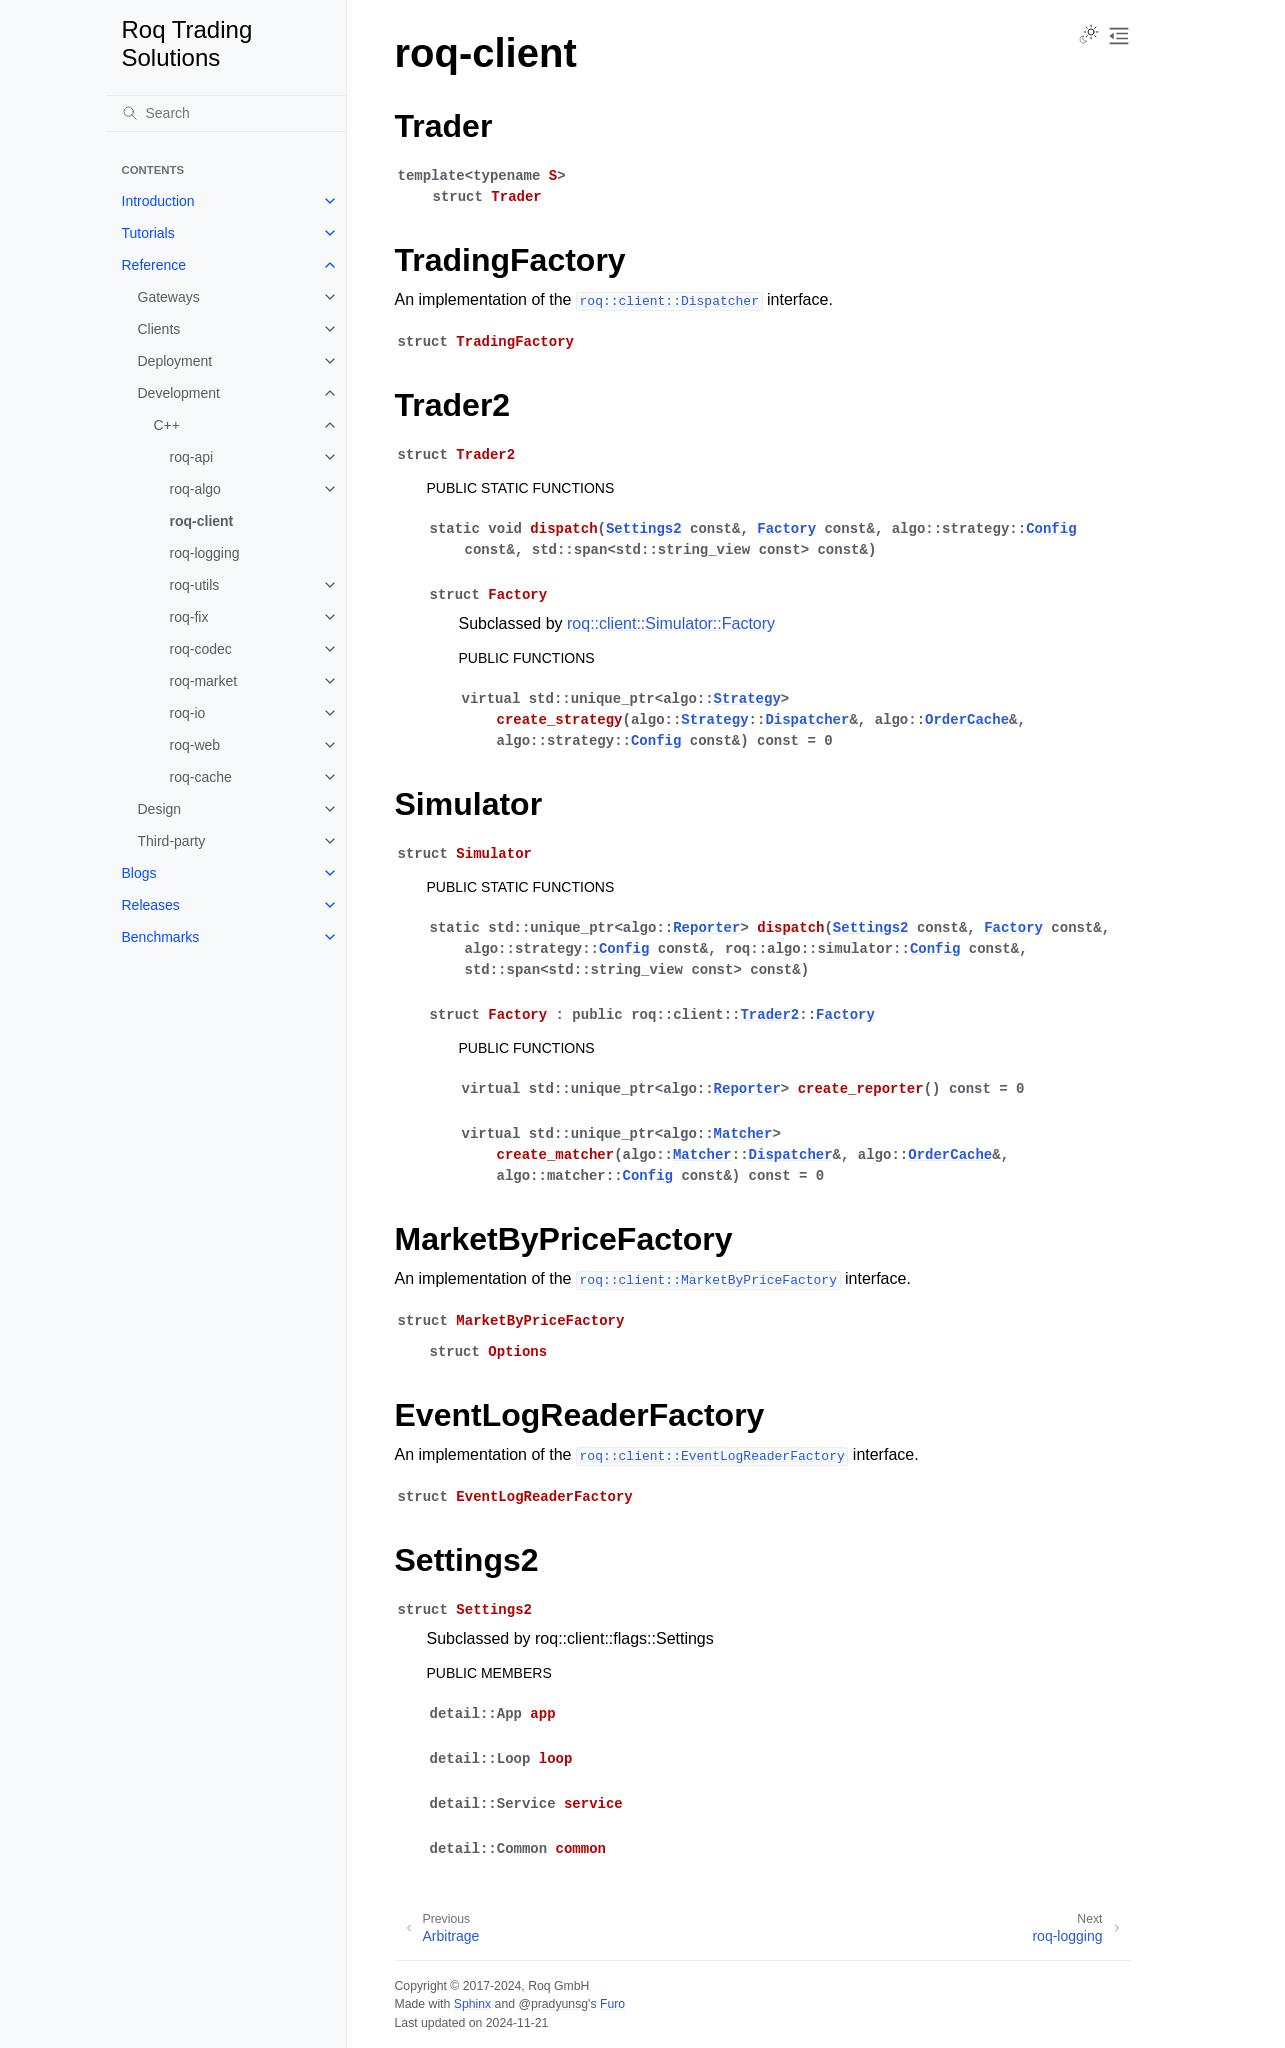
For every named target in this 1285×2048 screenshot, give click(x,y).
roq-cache (201, 777)
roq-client (202, 521)
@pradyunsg (553, 2004)
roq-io (188, 713)
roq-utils (195, 585)
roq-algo (195, 489)
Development (179, 393)
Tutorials (148, 233)
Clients (159, 329)
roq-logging (205, 553)
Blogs (139, 873)
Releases (151, 905)
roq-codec (201, 649)
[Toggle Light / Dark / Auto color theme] (1089, 36)
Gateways (169, 297)
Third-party (172, 841)
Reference (154, 265)
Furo (612, 2004)
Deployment (175, 361)
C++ (167, 425)
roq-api (192, 457)
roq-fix (189, 617)
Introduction (158, 201)
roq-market (204, 681)
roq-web (195, 745)
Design (160, 809)
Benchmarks (161, 937)
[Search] (226, 113)
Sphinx (472, 2004)
